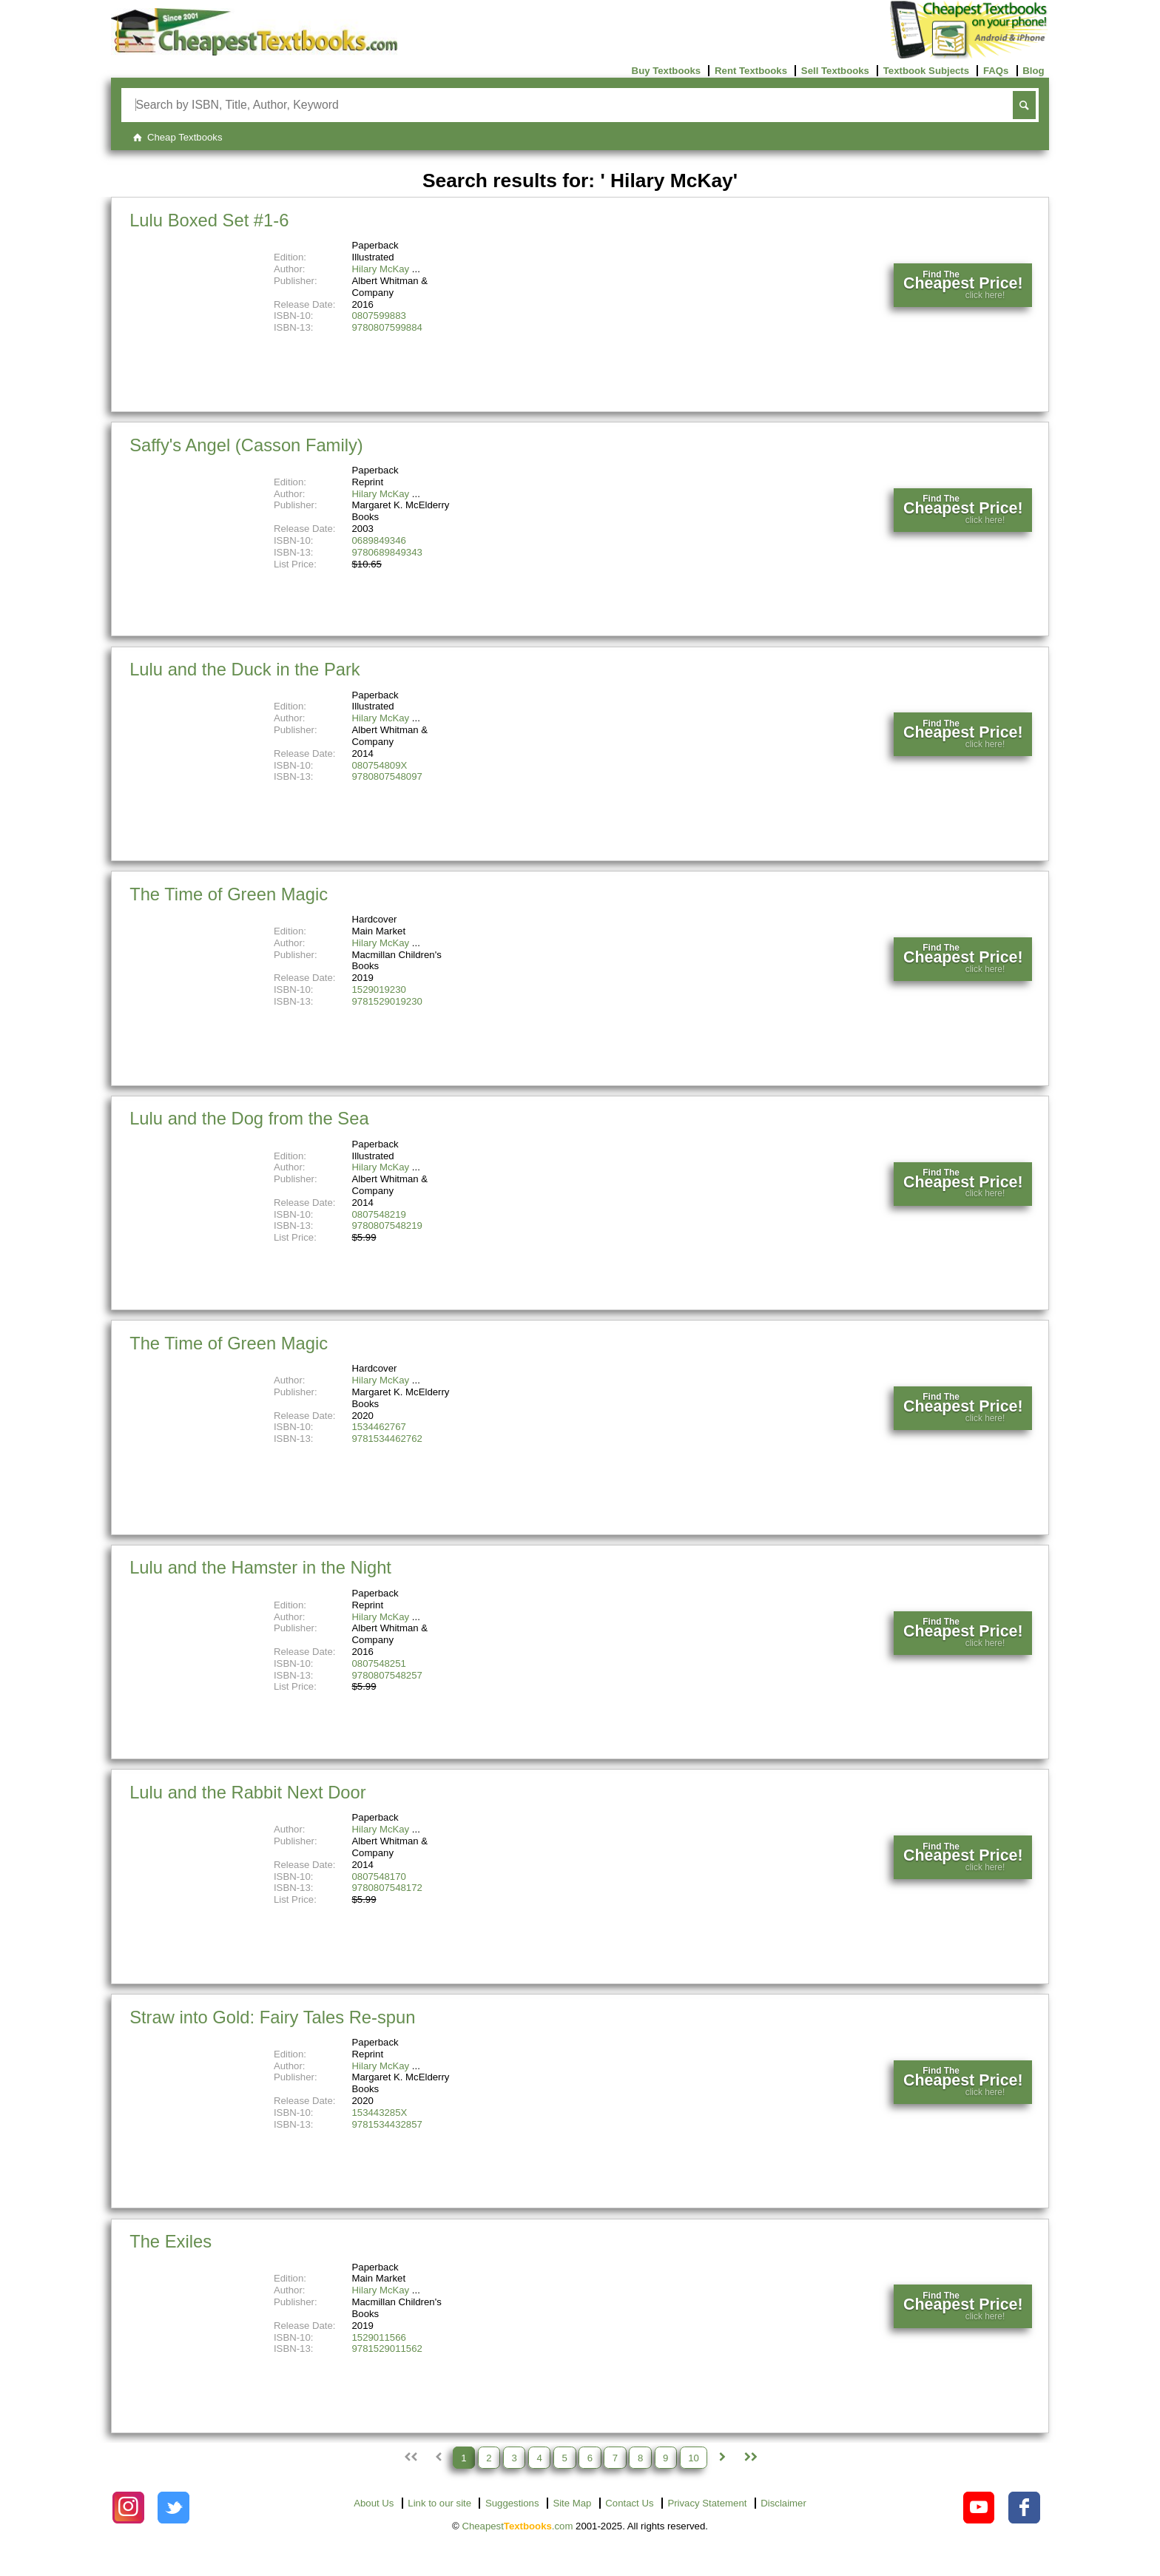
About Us (374, 2503)
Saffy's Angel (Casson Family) (246, 445)
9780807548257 (387, 1675)
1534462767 (379, 1426)
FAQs (995, 70)
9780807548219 (387, 1225)
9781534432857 (387, 2124)
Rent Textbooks (751, 70)
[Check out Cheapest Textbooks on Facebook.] (1024, 2507)
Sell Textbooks (835, 70)
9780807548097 (387, 776)
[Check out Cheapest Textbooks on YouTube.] (979, 2507)
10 (693, 2457)
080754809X (380, 765)
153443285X (380, 2112)
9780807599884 (387, 327)
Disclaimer (783, 2503)
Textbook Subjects (926, 70)
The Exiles (170, 2241)
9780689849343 (387, 552)
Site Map (572, 2503)
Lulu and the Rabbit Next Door (247, 1792)
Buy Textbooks (666, 70)
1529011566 (379, 2337)
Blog (1033, 70)
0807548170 (379, 1876)
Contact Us (629, 2503)
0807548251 (379, 1663)
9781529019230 (387, 1001)
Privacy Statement (706, 2503)
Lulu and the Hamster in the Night (260, 1567)
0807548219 (379, 1214)
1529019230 (379, 989)
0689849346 (379, 540)
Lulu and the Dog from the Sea (248, 1118)
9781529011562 (387, 2348)
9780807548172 (387, 1887)
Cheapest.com (517, 2526)
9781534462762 (387, 1438)
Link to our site (439, 2503)
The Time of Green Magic (228, 894)
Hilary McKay (381, 268)
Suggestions (512, 2503)
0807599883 (379, 315)
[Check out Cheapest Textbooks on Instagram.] (128, 2507)
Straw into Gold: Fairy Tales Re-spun (272, 2017)
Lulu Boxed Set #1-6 (209, 220)
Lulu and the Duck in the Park (244, 669)
